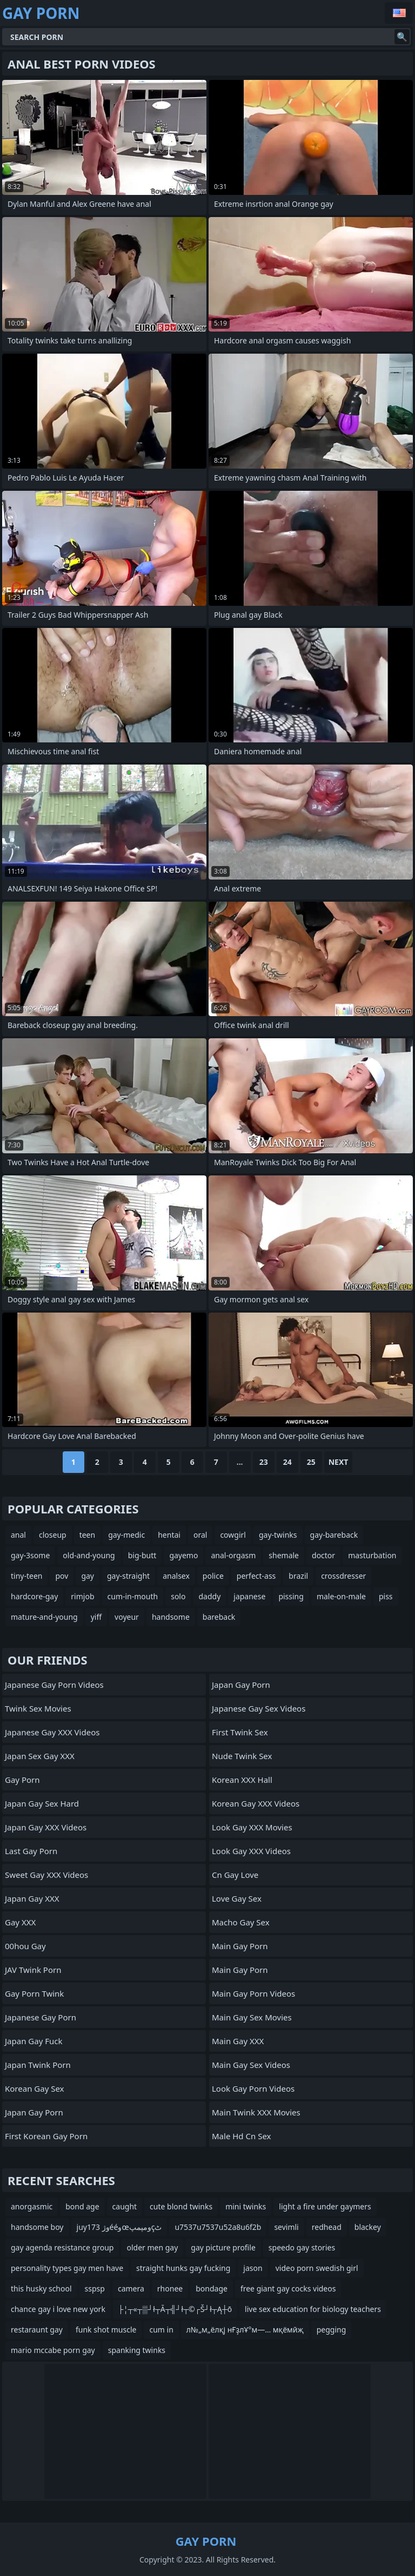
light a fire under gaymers (325, 2206)
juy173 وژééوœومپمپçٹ (119, 2227)
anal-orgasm (233, 1555)
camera (131, 2288)
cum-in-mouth (133, 1596)
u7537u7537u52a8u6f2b (218, 2227)
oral (200, 1535)
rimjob (82, 1596)
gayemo (183, 1555)
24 (287, 1462)
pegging (331, 2329)
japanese (249, 1596)
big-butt (142, 1555)
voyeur (127, 1617)
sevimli (286, 2227)
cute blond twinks (181, 2206)
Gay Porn (22, 1779)
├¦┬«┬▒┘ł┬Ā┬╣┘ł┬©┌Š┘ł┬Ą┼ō (175, 2309)
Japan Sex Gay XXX (40, 1755)
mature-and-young (44, 1617)
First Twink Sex (240, 1732)
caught (124, 2206)
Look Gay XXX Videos (251, 1850)
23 (263, 1462)
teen (87, 1535)
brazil (298, 1576)
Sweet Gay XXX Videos (46, 1874)
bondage (211, 2288)
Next (339, 1462)
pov (61, 1576)
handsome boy (37, 2227)
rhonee (170, 2288)
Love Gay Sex (237, 1898)
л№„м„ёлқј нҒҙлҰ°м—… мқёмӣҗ (245, 2329)
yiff (96, 1617)
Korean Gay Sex (34, 2088)
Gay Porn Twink (34, 1993)
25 (311, 1462)
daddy (209, 1596)
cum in (161, 2329)
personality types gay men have (67, 2268)
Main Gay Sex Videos (251, 2064)
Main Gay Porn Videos (253, 1993)
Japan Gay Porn (34, 2112)
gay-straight (128, 1576)
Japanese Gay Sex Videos (258, 1708)
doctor (323, 1555)
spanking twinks (136, 2350)
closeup (52, 1535)
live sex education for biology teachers (313, 2309)
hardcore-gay (34, 1596)
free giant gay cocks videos (288, 2288)
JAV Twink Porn (33, 1969)
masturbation (372, 1555)
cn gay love (235, 1874)
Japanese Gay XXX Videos (52, 1732)
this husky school (41, 2288)
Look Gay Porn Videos (253, 2088)
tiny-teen (26, 1576)
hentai (169, 1535)
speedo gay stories (302, 2247)
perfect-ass (256, 1576)
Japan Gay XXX (32, 1898)
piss (386, 1596)
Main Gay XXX (238, 2041)
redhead (327, 2227)
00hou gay (25, 1946)
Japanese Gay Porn (40, 2017)
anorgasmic (31, 2206)
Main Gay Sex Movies (252, 2017)
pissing (291, 1596)
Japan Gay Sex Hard (42, 1803)
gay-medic (126, 1535)
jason (252, 2268)
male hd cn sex (241, 2136)
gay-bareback (334, 1535)
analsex (176, 1576)
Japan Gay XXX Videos (45, 1827)
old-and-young (89, 1555)
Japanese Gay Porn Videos (54, 1684)
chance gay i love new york (58, 2309)
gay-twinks (278, 1535)
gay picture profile (223, 2247)
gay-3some (30, 1555)
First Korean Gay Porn (46, 2136)
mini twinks (245, 2206)
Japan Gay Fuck (33, 2041)
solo (178, 1596)
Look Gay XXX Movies (252, 1827)
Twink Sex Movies (38, 1708)
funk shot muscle (106, 2329)
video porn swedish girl (317, 2268)
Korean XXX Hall (242, 1779)
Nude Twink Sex (242, 1755)
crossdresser (343, 1576)
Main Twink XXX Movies (256, 2112)
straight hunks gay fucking (183, 2268)
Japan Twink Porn (38, 2064)
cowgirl (233, 1535)
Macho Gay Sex (241, 1922)
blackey (367, 2227)
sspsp (95, 2288)
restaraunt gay (37, 2329)
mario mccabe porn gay (53, 2350)
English (399, 13)
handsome (171, 1617)
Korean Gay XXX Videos (255, 1803)
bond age (82, 2206)
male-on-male (341, 1596)
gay (87, 1576)
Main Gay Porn (240, 1946)
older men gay (152, 2247)
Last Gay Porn (31, 1850)
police (213, 1576)
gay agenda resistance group (62, 2247)
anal (18, 1535)
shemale (284, 1555)
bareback (219, 1617)
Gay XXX (20, 1922)
